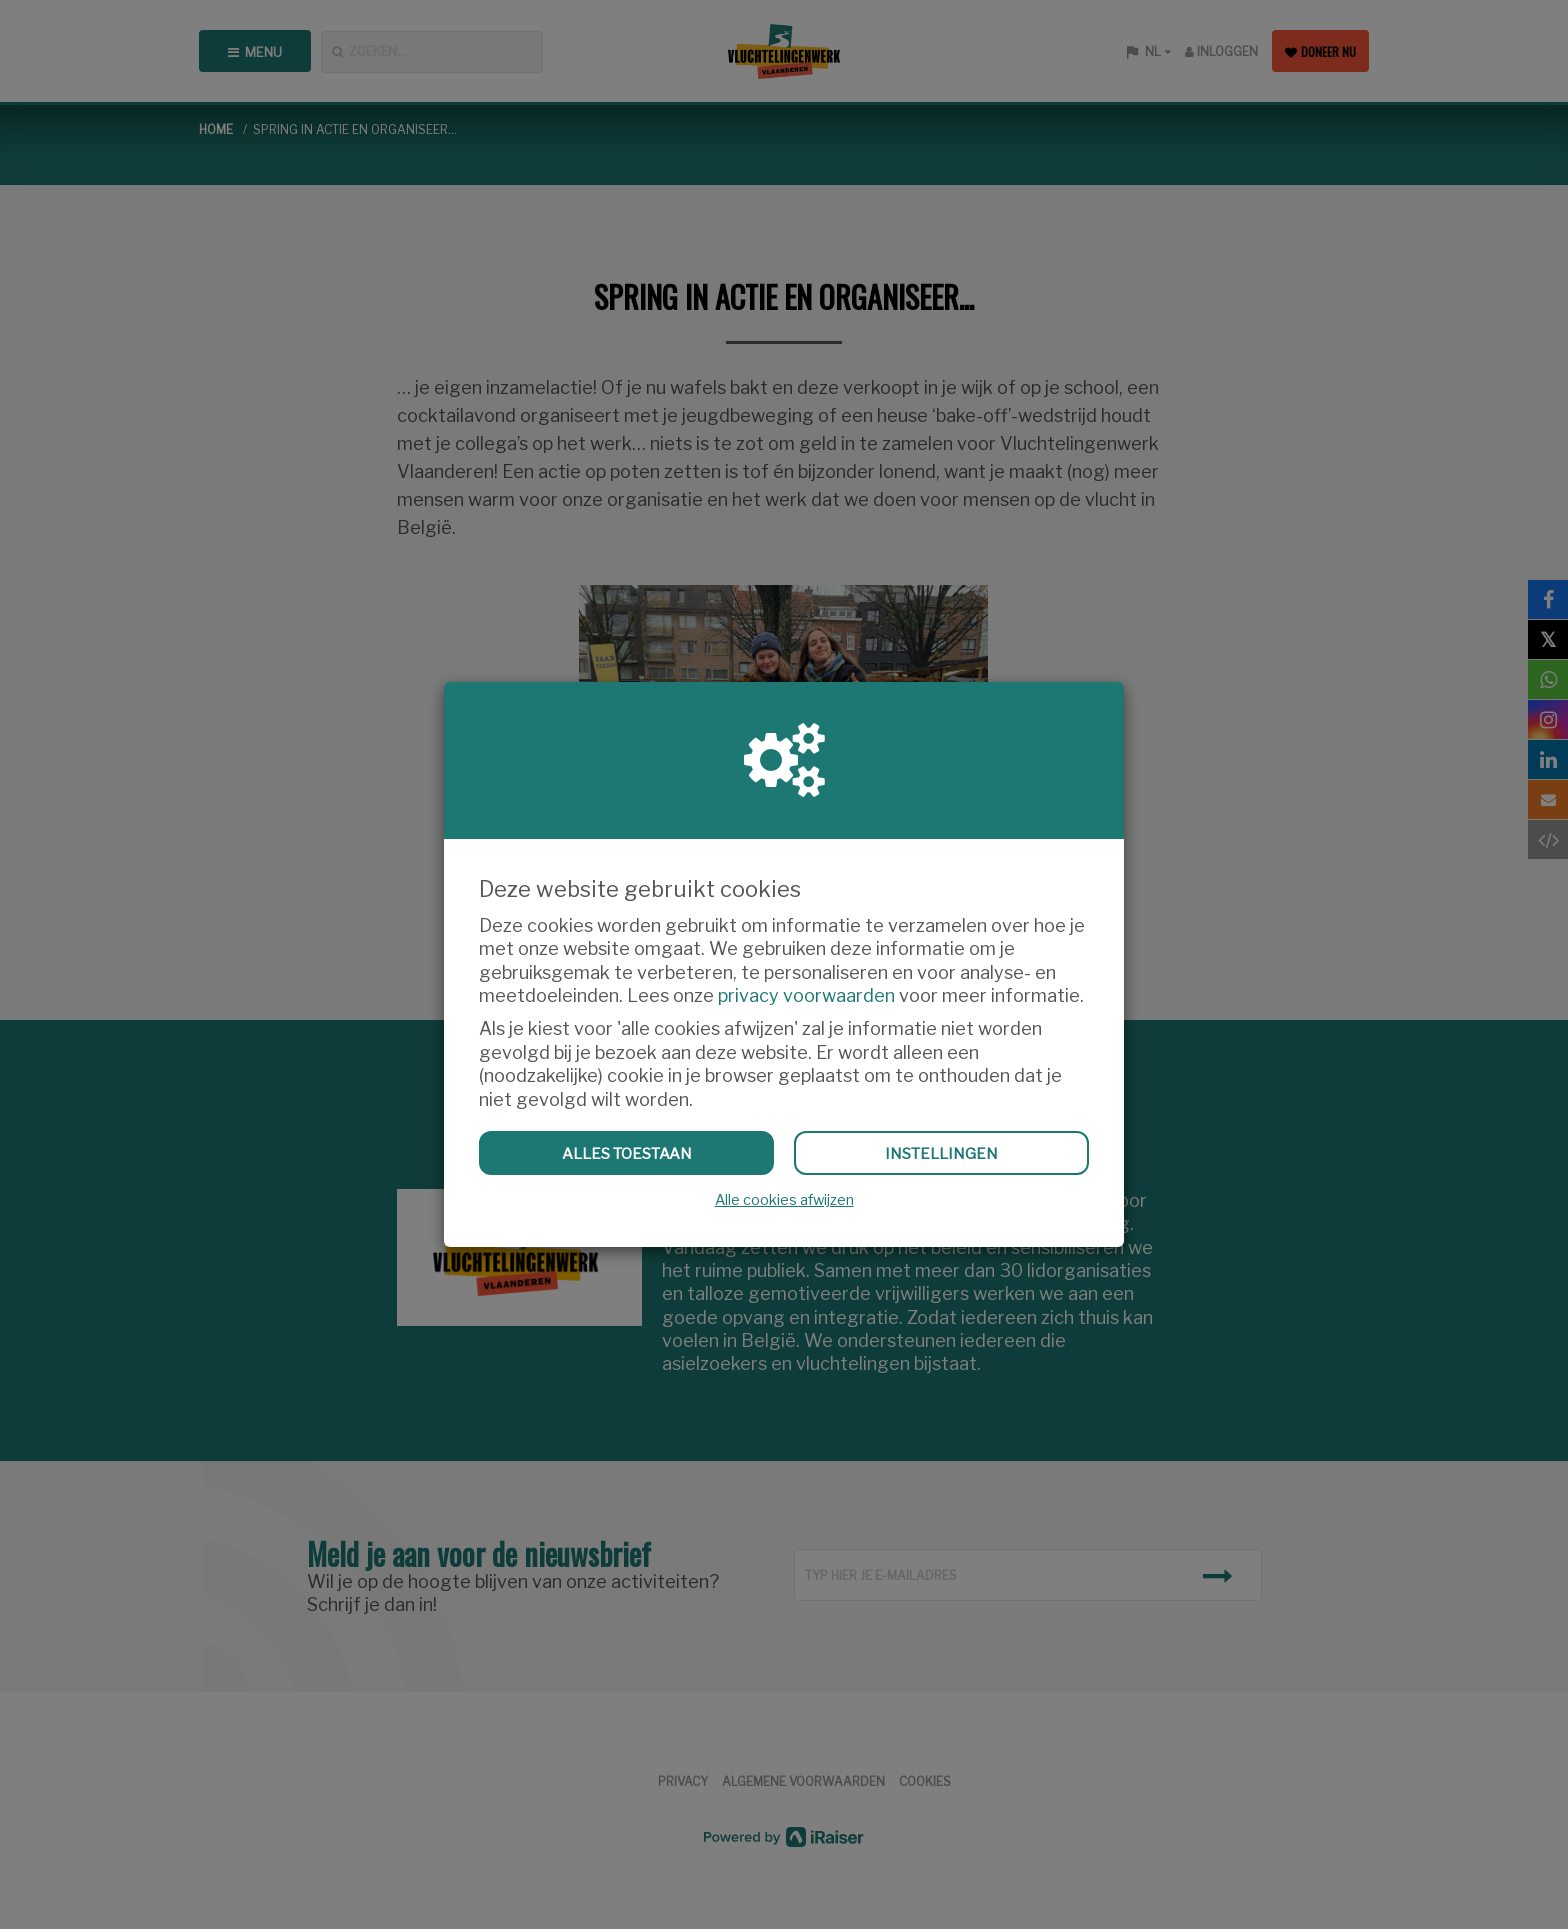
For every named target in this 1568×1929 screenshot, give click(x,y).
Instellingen (941, 1154)
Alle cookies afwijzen (784, 1200)
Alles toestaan (627, 1154)
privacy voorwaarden (806, 995)
